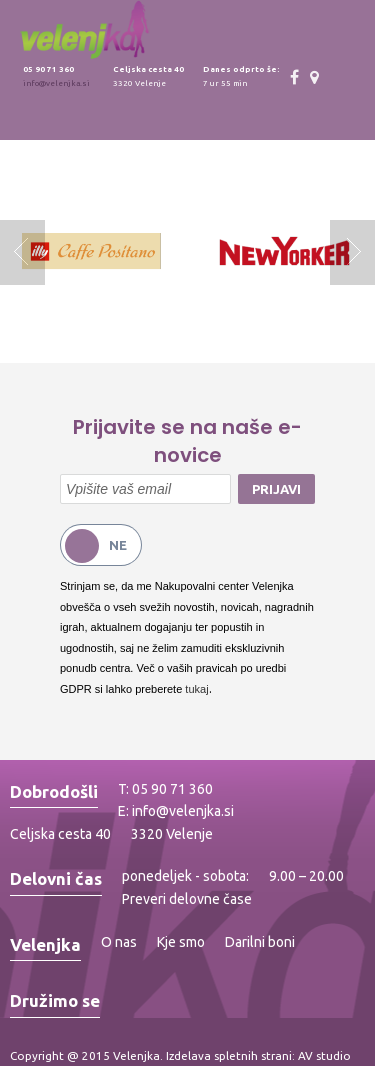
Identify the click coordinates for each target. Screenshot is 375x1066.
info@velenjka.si (56, 83)
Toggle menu (352, 31)
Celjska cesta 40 (60, 834)
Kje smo (181, 942)
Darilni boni (260, 942)
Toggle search (307, 31)
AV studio (324, 1055)
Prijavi (276, 489)
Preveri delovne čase (187, 899)
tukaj (196, 689)
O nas (119, 942)
